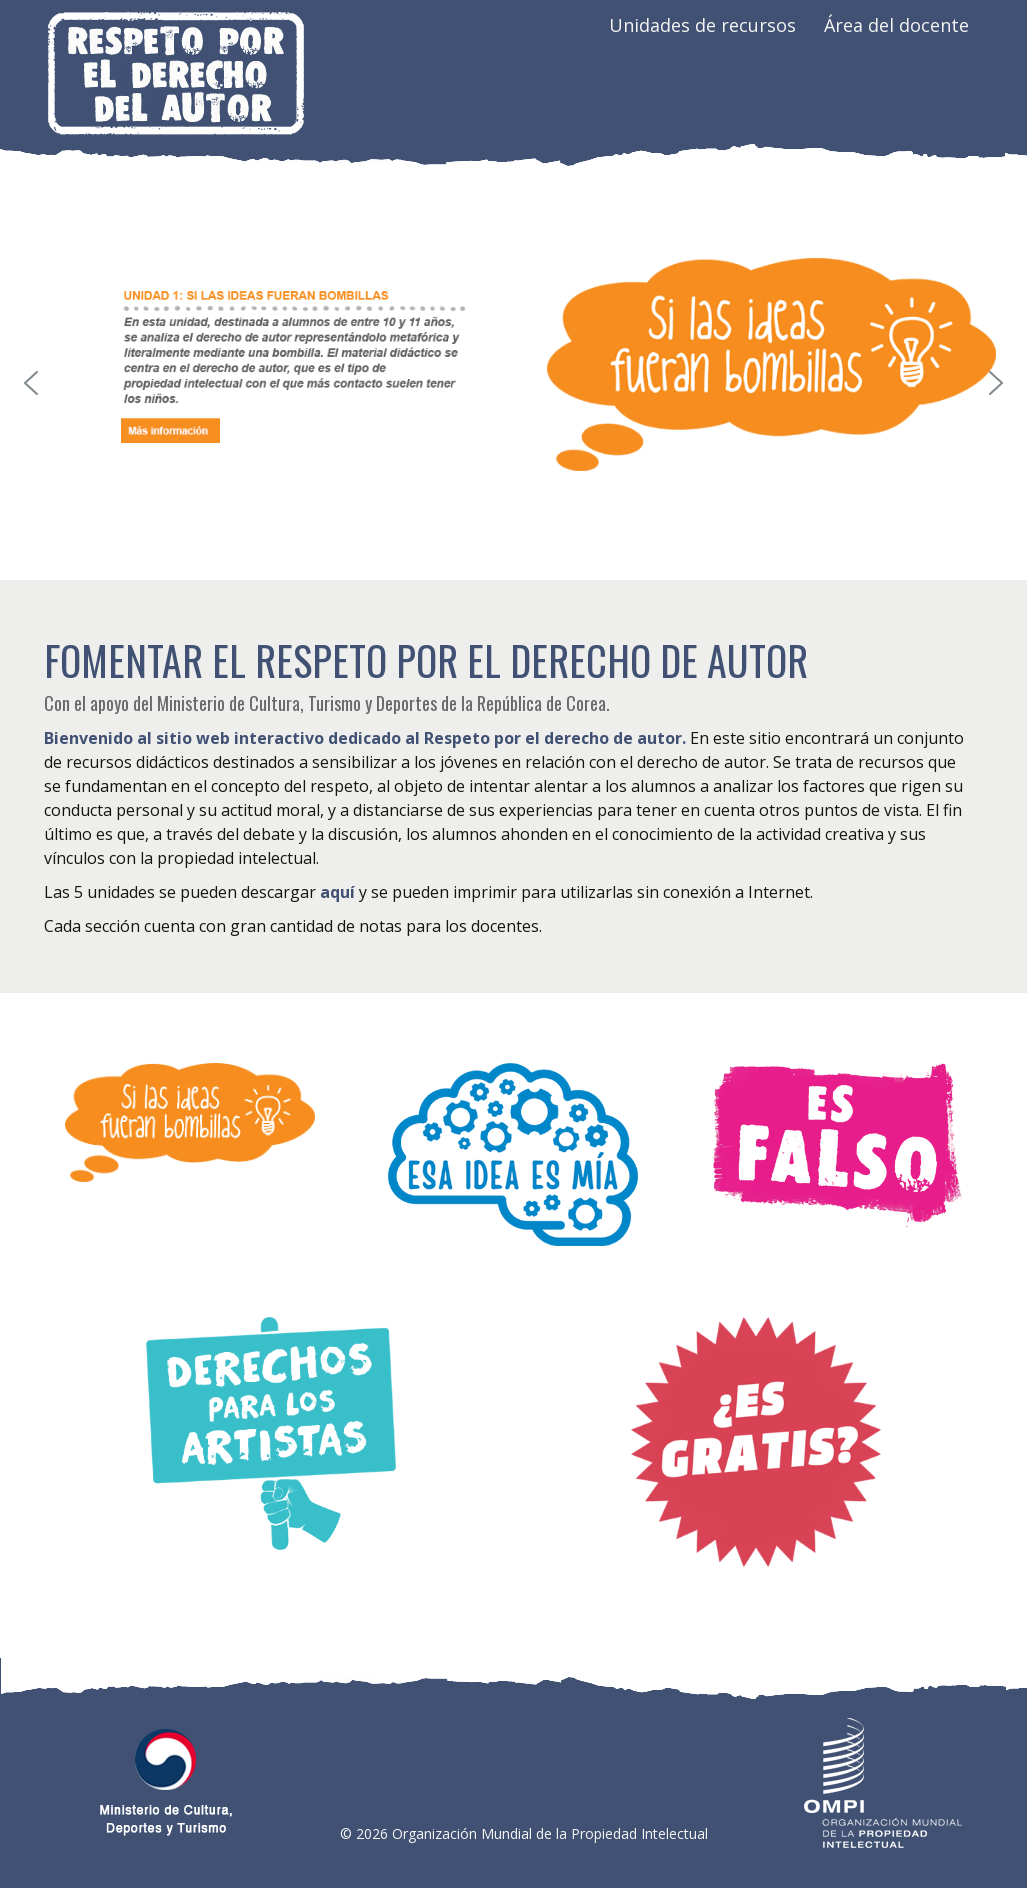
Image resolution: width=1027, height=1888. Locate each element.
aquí (337, 892)
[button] (31, 383)
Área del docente (896, 25)
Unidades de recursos (702, 25)
